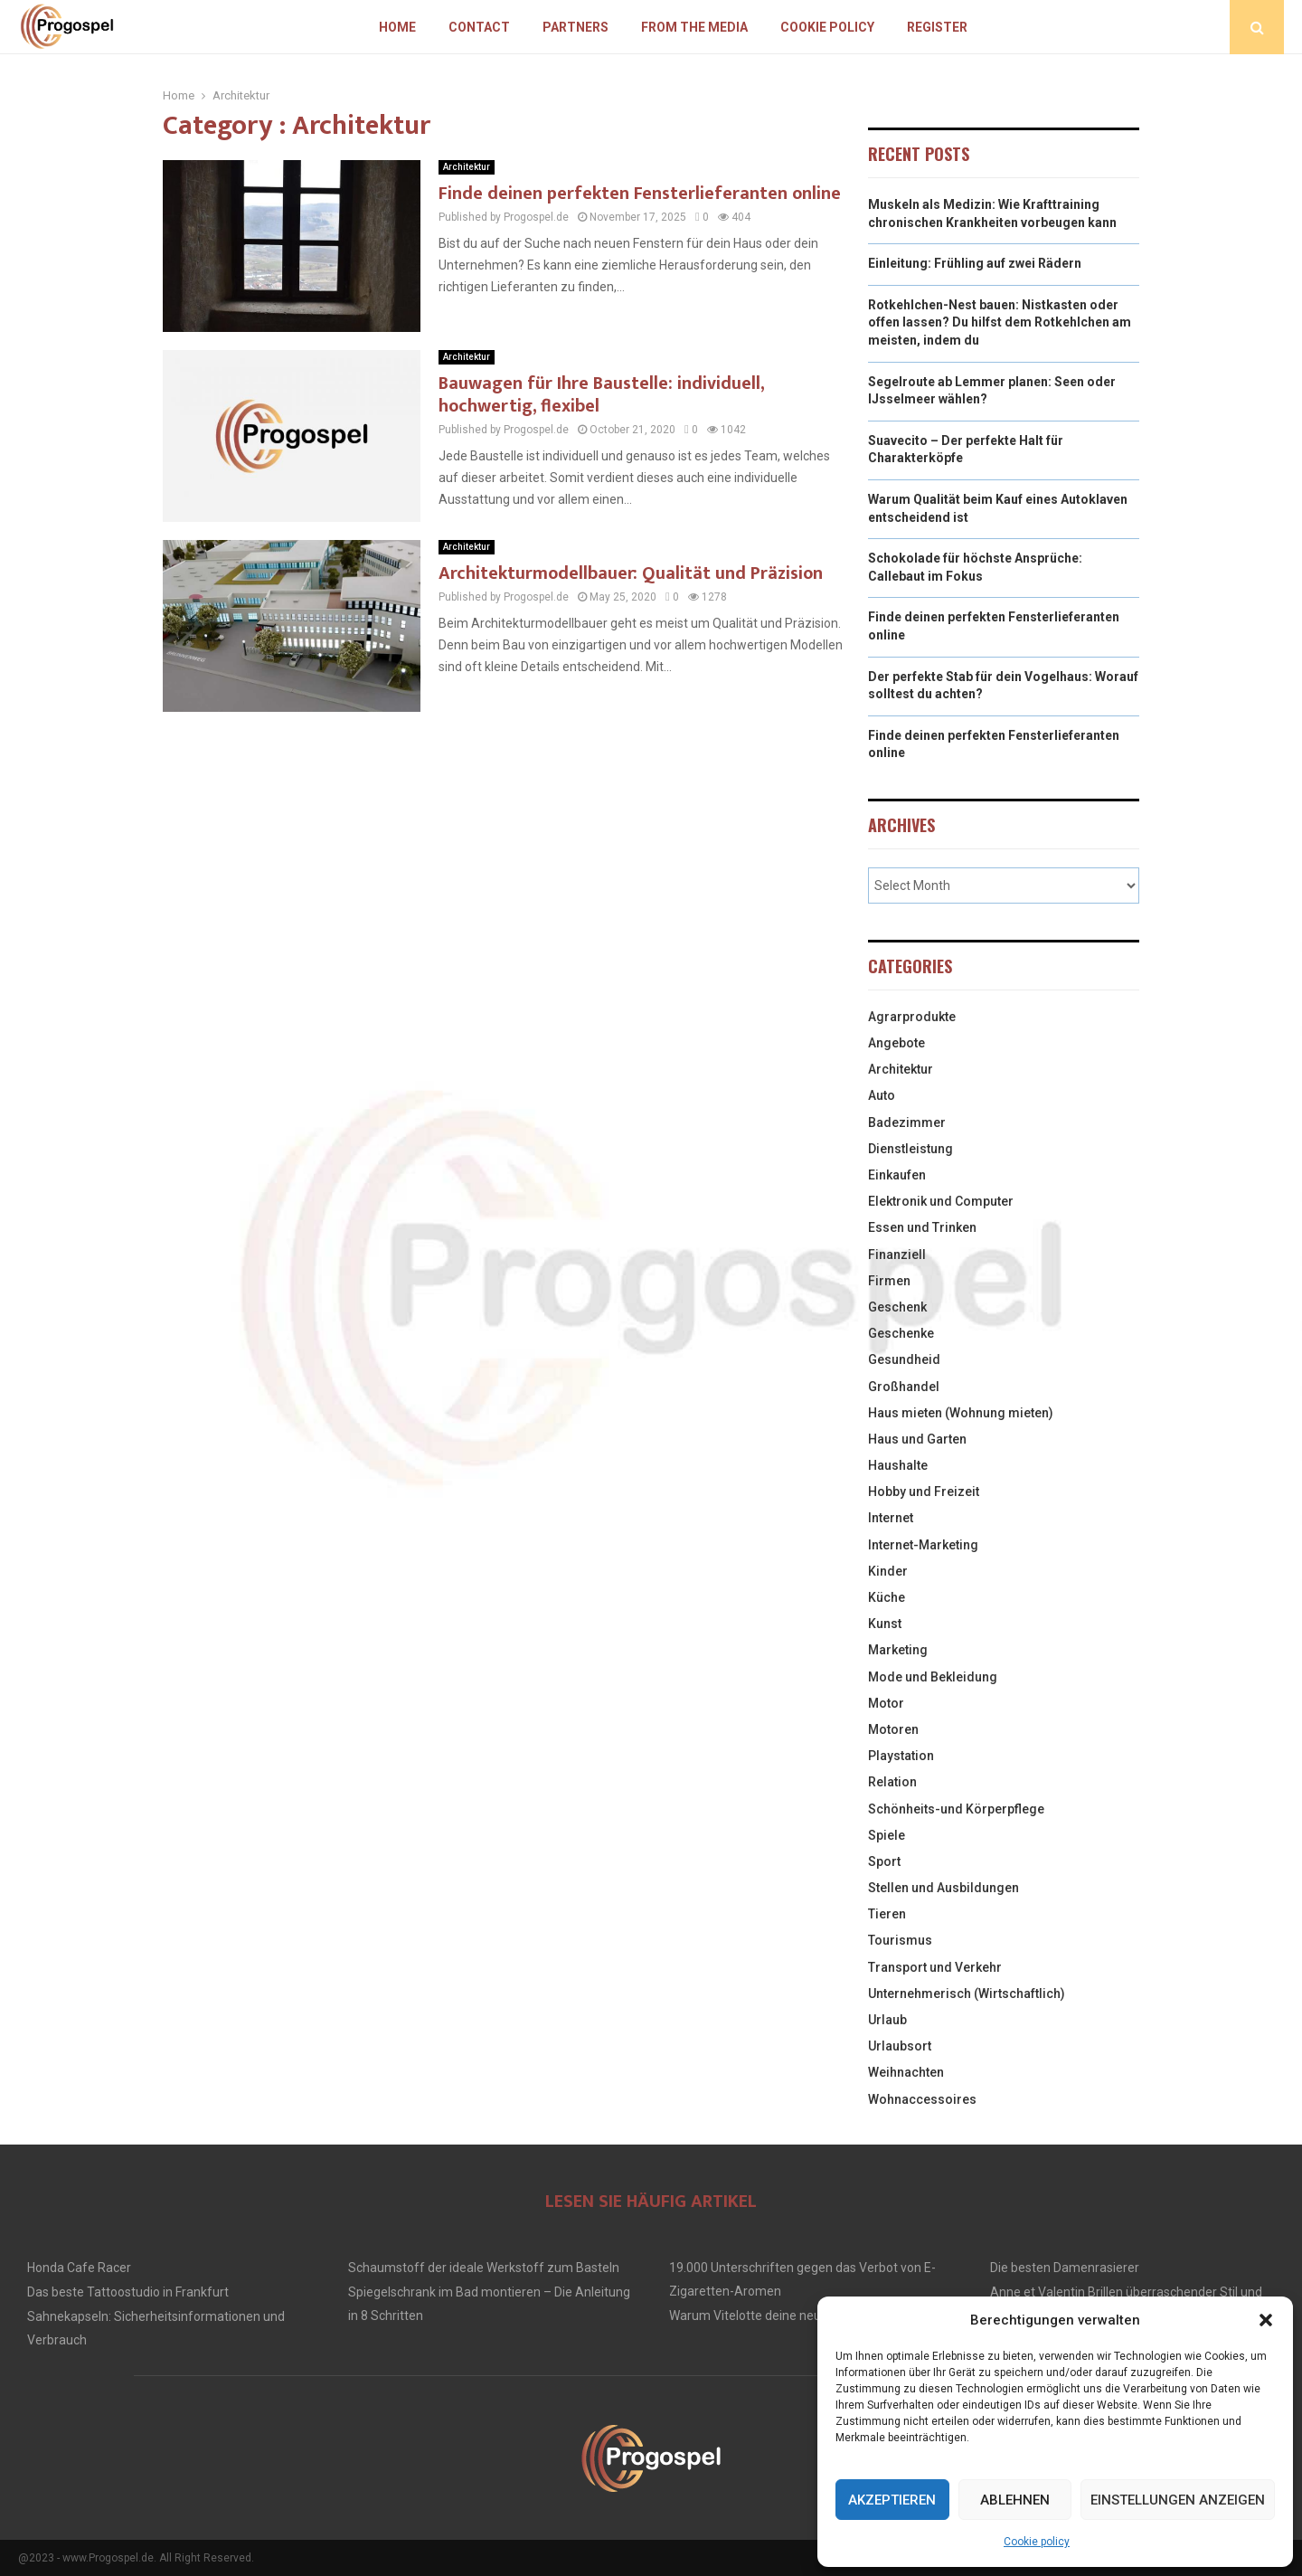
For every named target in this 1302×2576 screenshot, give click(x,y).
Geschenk (897, 1307)
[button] (1266, 2320)
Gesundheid (904, 1359)
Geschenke (901, 1333)
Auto (881, 1095)
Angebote (896, 1043)
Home (397, 27)
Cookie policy (1037, 2541)
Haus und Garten (917, 1439)
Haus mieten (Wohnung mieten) (960, 1413)
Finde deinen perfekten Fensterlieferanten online (640, 193)
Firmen (889, 1281)
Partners (575, 27)
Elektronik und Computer (941, 1201)
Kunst (884, 1623)
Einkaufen (897, 1175)
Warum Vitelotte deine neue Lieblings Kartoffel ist (810, 2315)
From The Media (694, 27)
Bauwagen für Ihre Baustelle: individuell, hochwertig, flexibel (601, 394)
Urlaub (887, 2019)
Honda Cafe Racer (79, 2267)
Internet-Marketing (923, 1545)
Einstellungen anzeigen (1177, 2500)
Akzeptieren (892, 2500)
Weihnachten (906, 2072)
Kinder (888, 1571)
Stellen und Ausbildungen (943, 1887)
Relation (892, 1782)
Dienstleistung (910, 1148)
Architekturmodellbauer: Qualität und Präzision (631, 573)
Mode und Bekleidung (932, 1677)
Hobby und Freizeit (923, 1491)
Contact (479, 27)
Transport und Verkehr (935, 1967)
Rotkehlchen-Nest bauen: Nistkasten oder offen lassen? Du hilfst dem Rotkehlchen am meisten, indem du (999, 322)
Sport (884, 1861)
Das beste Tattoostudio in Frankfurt (128, 2292)
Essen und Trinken (922, 1227)
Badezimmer (907, 1122)
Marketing (898, 1650)
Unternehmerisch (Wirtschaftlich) (966, 1993)
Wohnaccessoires (922, 2099)
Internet (890, 1518)
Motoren (893, 1729)
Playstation (901, 1755)
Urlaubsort (899, 2046)
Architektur (466, 167)
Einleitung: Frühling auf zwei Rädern (974, 263)
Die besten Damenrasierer (1064, 2267)
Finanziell (897, 1254)
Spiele (886, 1835)
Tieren (887, 1914)
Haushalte (898, 1465)
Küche (886, 1597)
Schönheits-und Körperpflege (956, 1809)
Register (937, 27)
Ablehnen (1015, 2500)
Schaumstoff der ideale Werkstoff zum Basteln (483, 2267)
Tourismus (900, 1940)
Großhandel (903, 1386)
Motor (886, 1703)
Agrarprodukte (912, 1016)
